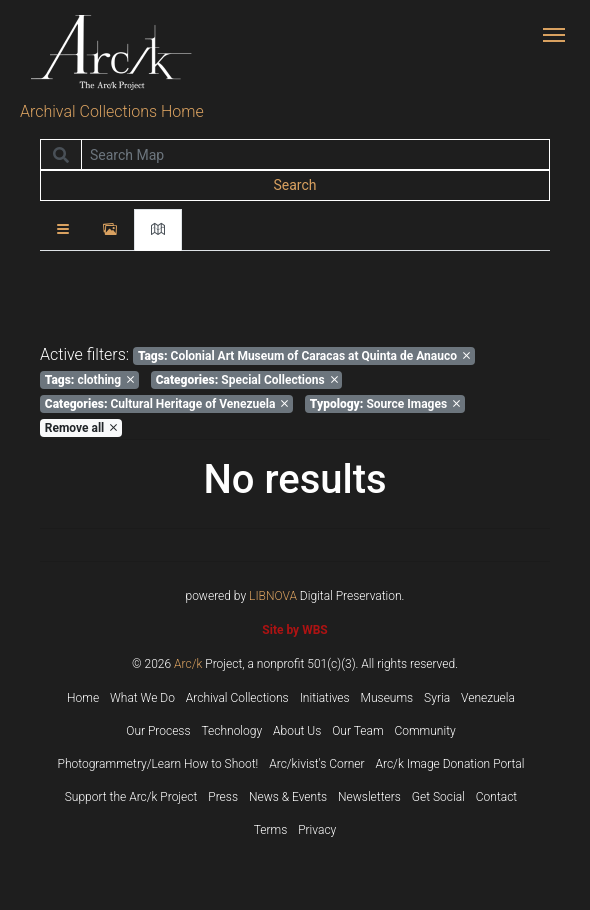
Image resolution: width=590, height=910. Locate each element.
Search (294, 185)
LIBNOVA (273, 596)
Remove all (81, 428)
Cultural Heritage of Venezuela (167, 404)
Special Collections (247, 380)
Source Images (385, 404)
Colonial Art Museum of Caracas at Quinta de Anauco (304, 356)
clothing (89, 380)
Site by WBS (294, 630)
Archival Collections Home (112, 111)
